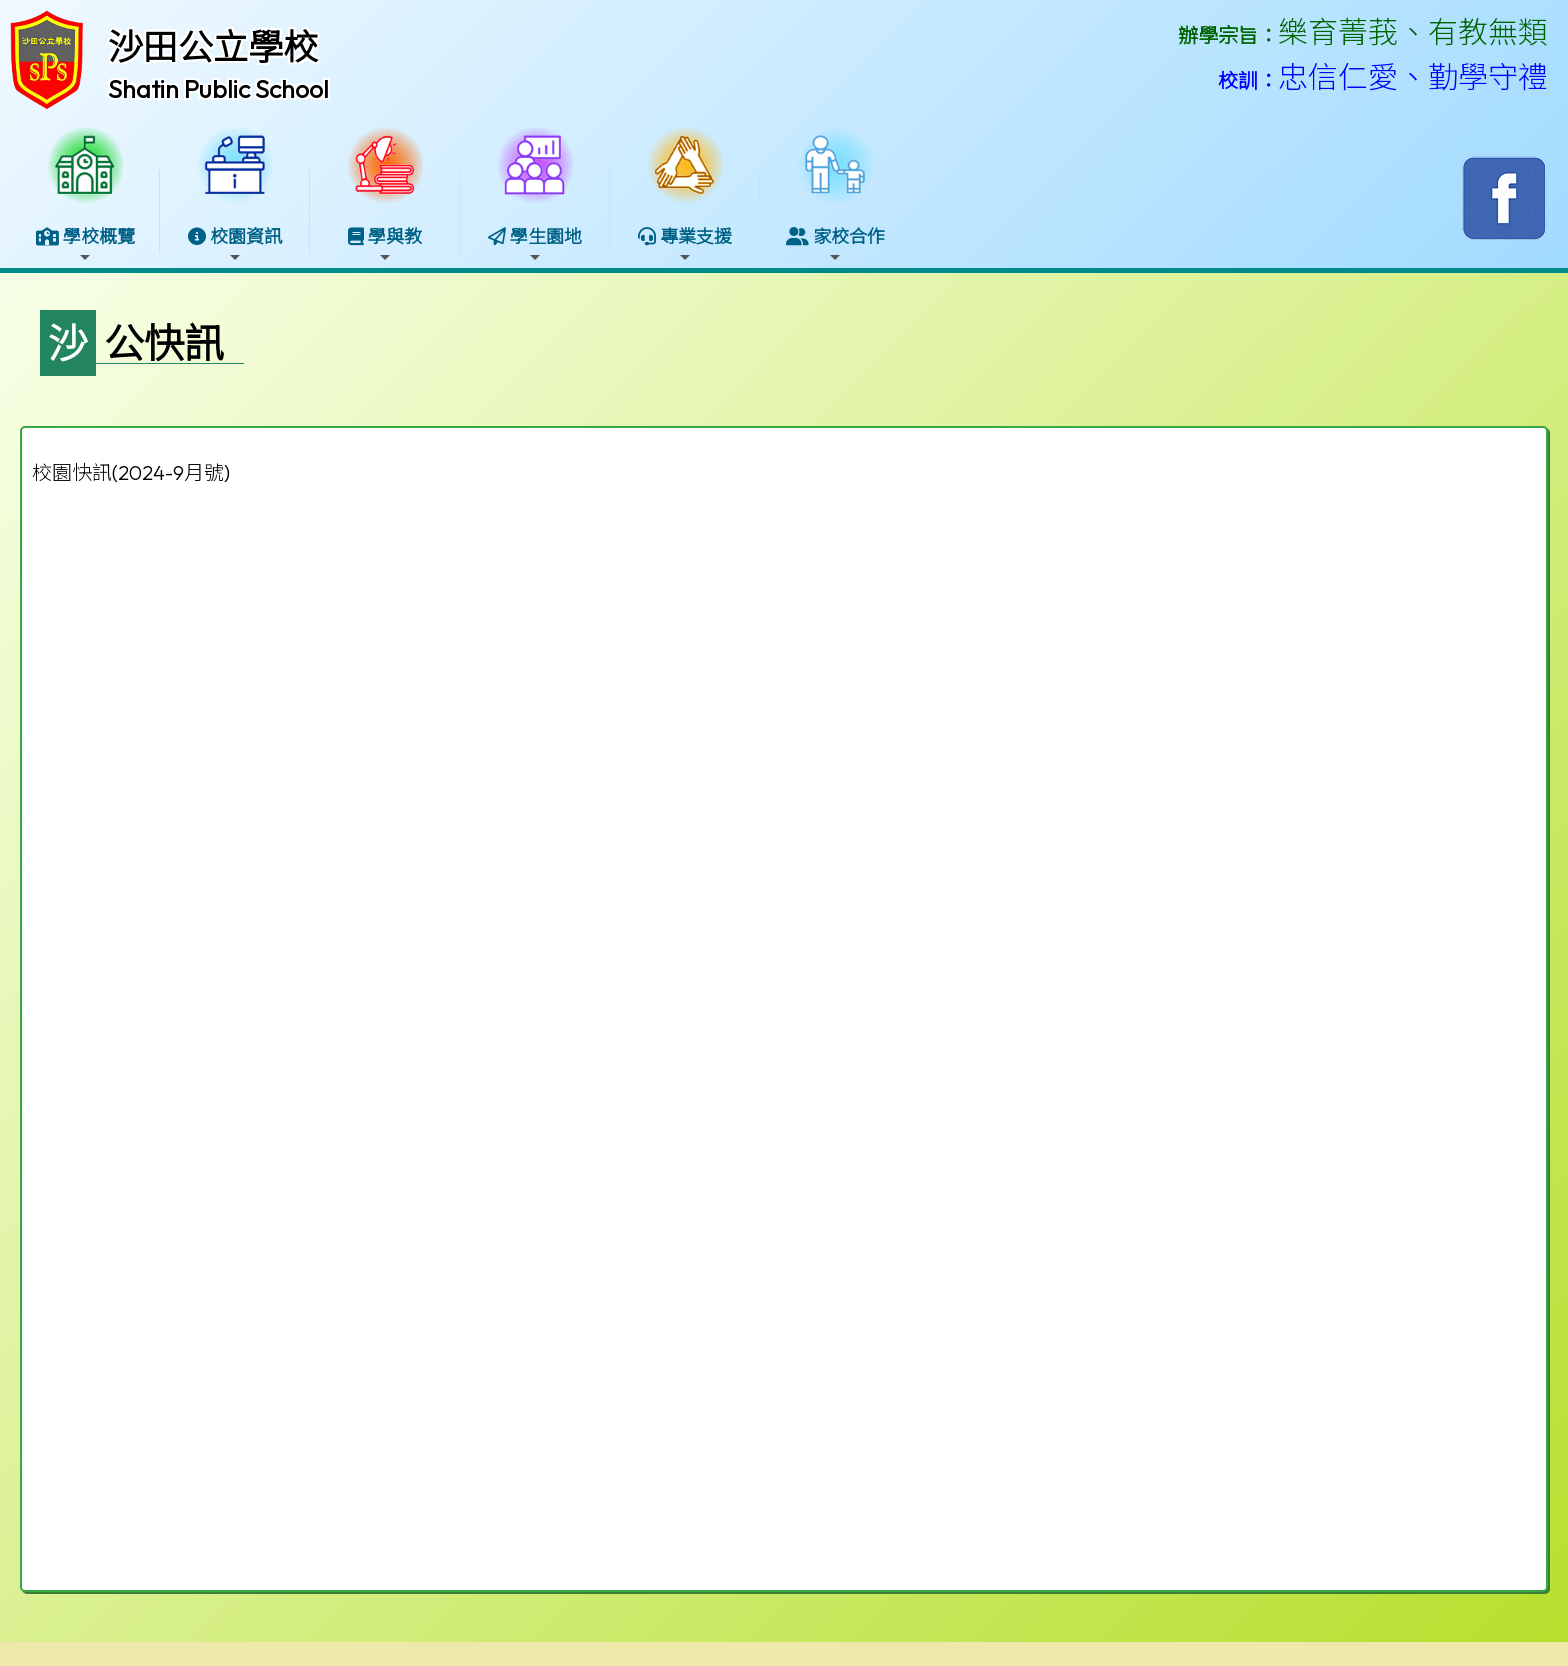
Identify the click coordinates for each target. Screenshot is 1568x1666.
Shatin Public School (218, 89)
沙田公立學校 (213, 47)
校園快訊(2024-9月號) (131, 472)
